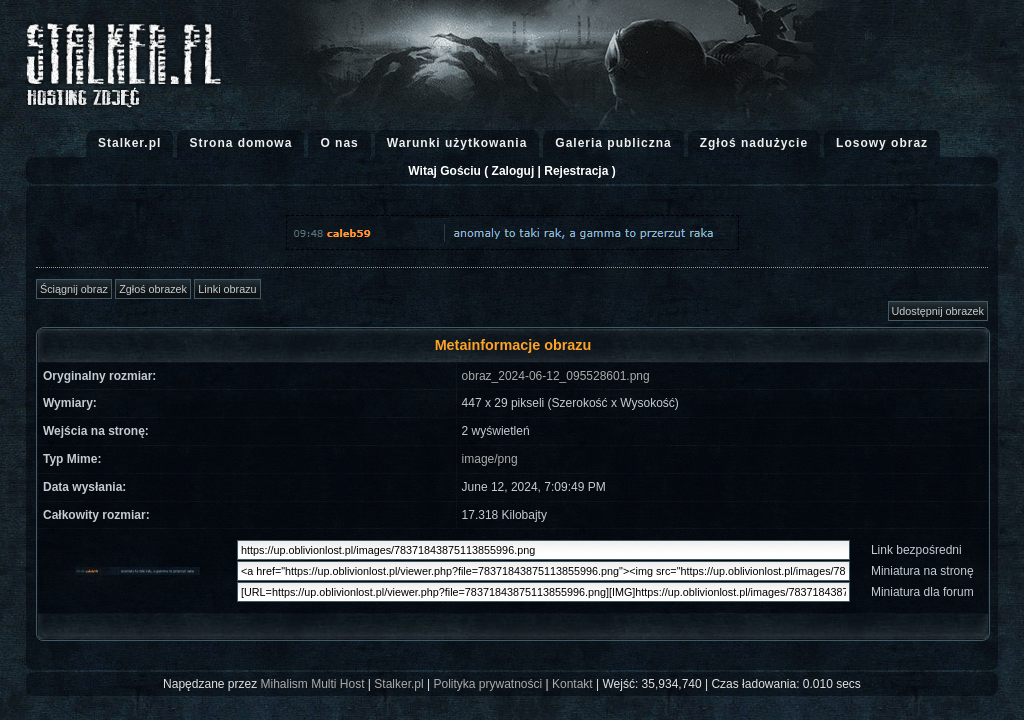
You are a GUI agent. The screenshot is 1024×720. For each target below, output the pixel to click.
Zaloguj (513, 171)
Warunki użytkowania (457, 143)
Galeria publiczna (613, 143)
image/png (490, 459)
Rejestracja (576, 171)
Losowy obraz (882, 143)
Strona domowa (240, 143)
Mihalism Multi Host (313, 684)
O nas (339, 143)
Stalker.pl (129, 143)
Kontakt (572, 684)
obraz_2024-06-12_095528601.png (556, 376)
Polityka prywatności (487, 684)
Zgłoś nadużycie (754, 143)
